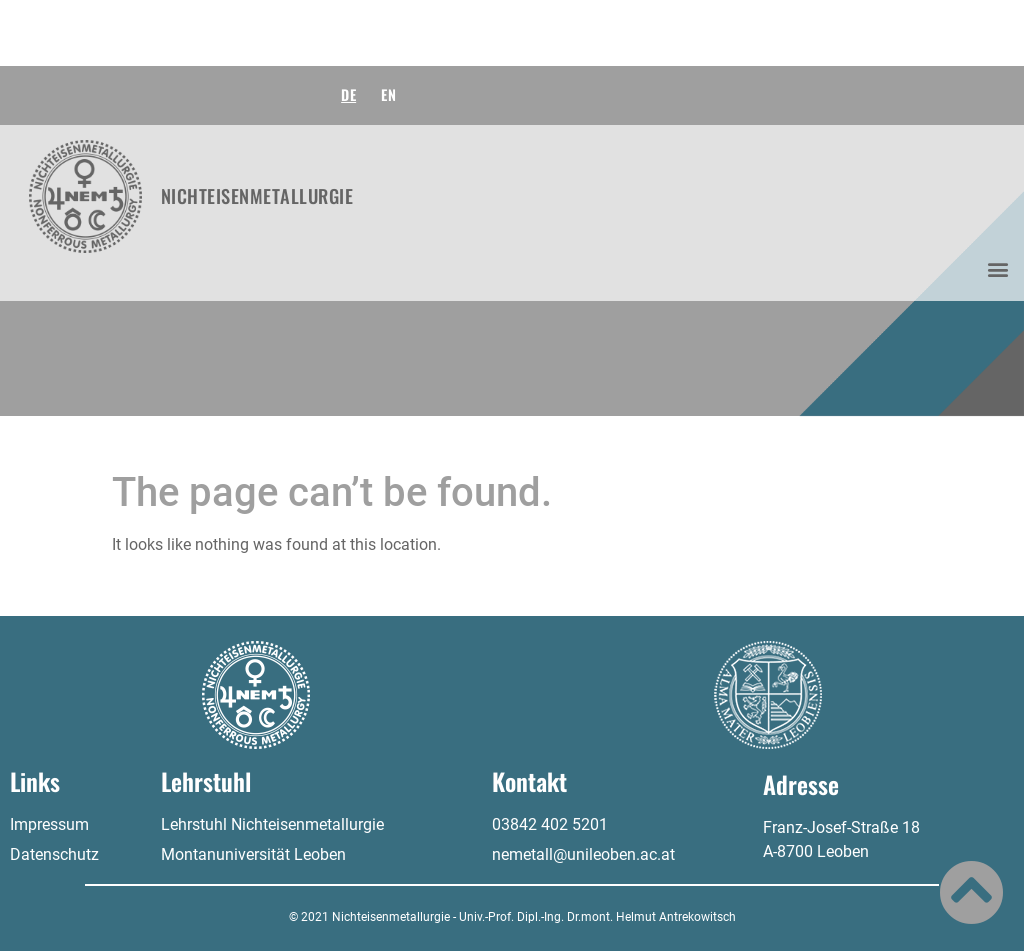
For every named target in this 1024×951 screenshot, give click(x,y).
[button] (997, 269)
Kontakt (529, 781)
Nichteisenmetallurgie (257, 195)
